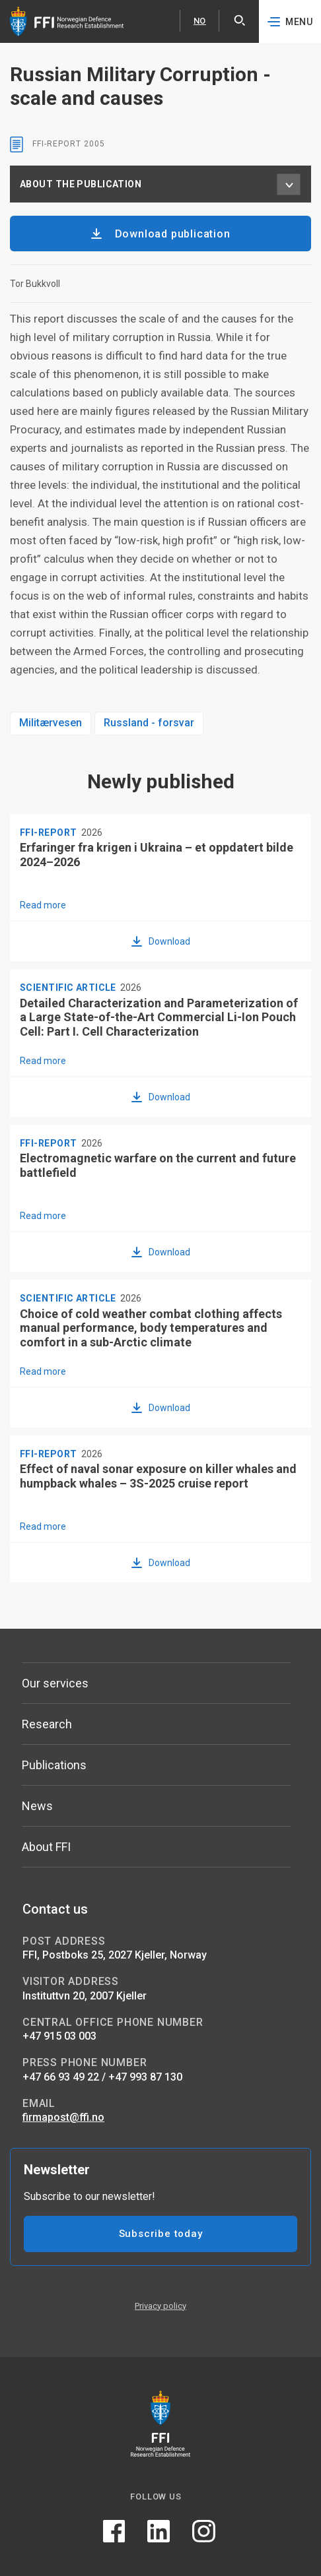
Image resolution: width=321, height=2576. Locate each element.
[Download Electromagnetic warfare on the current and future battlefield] (160, 1251)
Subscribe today (161, 2234)
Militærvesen (50, 722)
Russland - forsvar (149, 722)
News (37, 1806)
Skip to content (0, 0)
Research (47, 1724)
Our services (55, 1683)
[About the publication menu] (288, 184)
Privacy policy (160, 2306)
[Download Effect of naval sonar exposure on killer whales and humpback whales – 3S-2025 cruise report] (160, 1562)
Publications (54, 1765)
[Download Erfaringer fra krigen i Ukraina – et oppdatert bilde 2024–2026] (160, 940)
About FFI (46, 1847)
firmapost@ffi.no (63, 2117)
